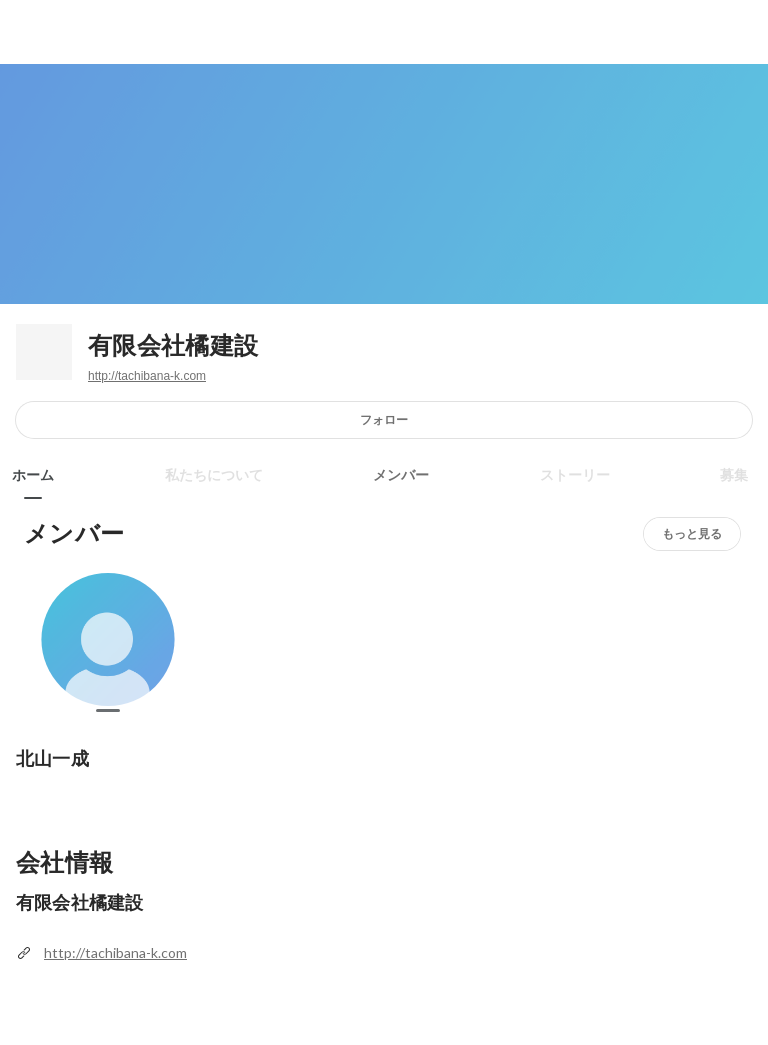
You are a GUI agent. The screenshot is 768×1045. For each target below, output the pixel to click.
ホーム (33, 475)
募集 (734, 475)
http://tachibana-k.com (147, 376)
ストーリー (575, 475)
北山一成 (52, 758)
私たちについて (214, 475)
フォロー (384, 419)
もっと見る (692, 533)
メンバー (401, 475)
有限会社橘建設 (173, 345)
